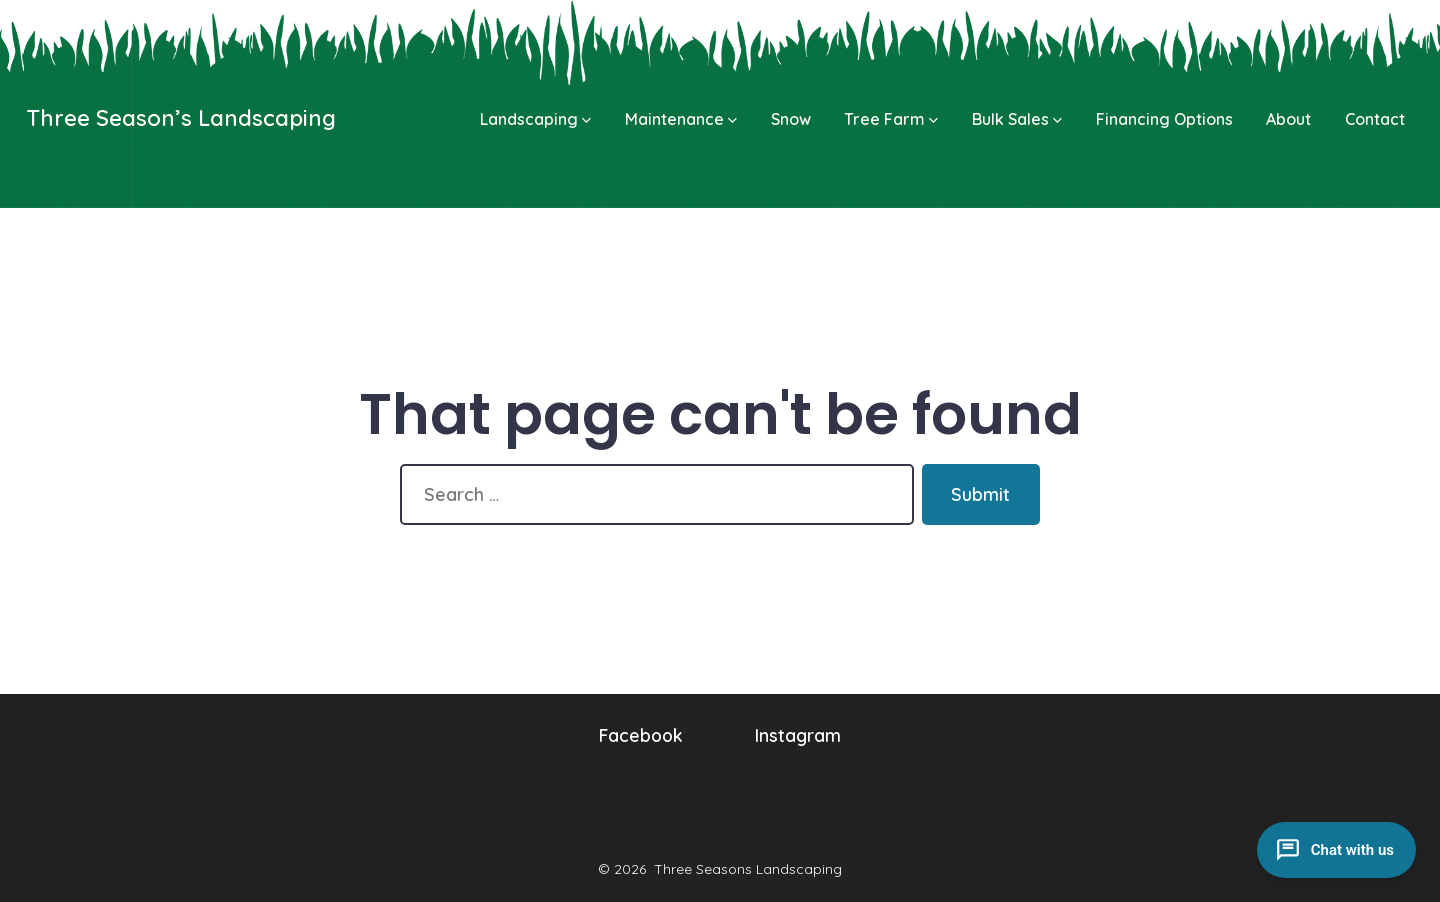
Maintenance (681, 119)
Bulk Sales (1017, 119)
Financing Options (1164, 119)
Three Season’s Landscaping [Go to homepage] (181, 118)
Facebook (641, 735)
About (1288, 119)
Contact (1375, 119)
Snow (791, 119)
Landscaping (535, 119)
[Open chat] (1336, 850)
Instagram (798, 735)
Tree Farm (891, 119)
